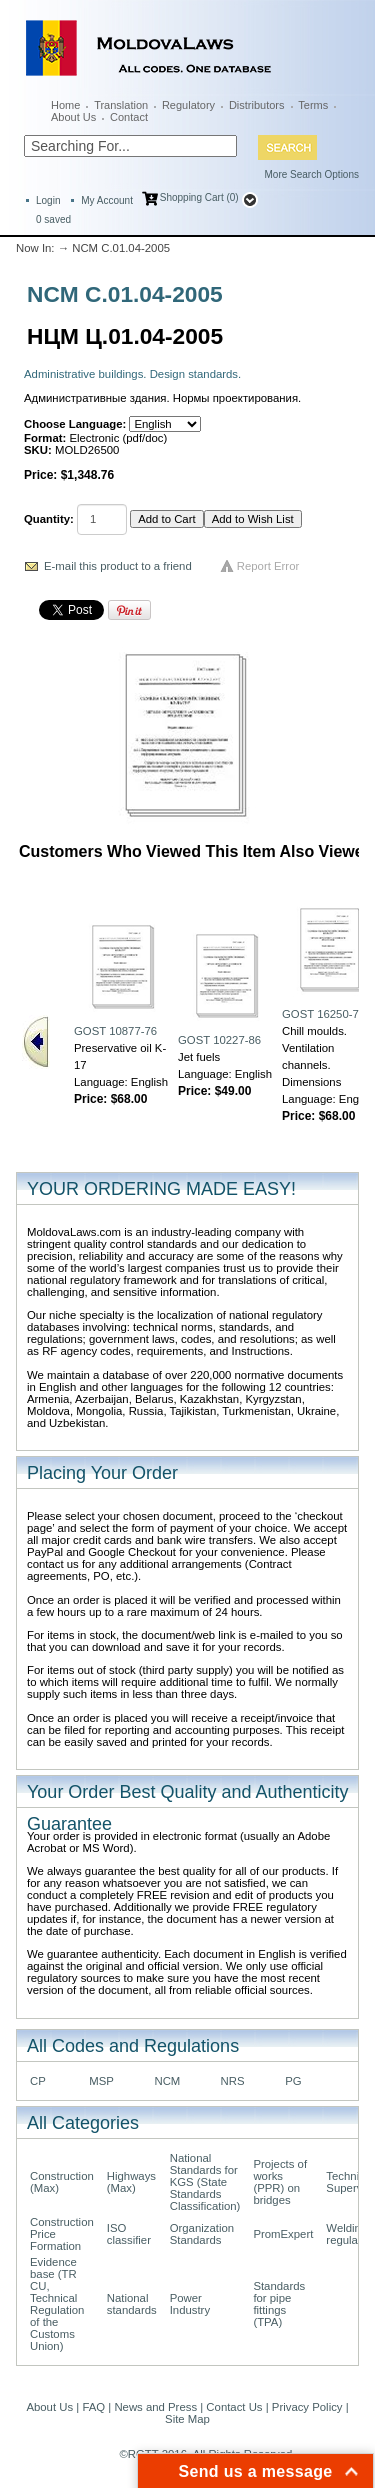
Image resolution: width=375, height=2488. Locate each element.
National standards (132, 2304)
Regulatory (188, 105)
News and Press (155, 2407)
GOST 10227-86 (219, 1040)
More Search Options (312, 174)
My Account (107, 200)
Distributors (257, 105)
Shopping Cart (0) (199, 197)
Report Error (268, 566)
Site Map (187, 2419)
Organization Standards (202, 2234)
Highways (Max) (131, 2182)
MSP (101, 2081)
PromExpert (283, 2234)
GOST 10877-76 (115, 1031)
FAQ (93, 2407)
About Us (73, 117)
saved (53, 219)
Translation (121, 105)
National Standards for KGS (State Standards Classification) (205, 2182)
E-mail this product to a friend (118, 566)
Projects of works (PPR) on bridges (280, 2182)
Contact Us (234, 2407)
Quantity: (49, 519)
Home (65, 105)
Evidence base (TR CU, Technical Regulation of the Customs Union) (57, 2304)
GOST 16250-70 (323, 1014)
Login (48, 200)
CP (38, 2081)
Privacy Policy (307, 2407)
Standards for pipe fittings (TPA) (279, 2304)
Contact (129, 117)
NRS (233, 2081)
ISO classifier (129, 2234)
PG (293, 2081)
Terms (313, 105)
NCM (167, 2081)
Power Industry (190, 2304)
